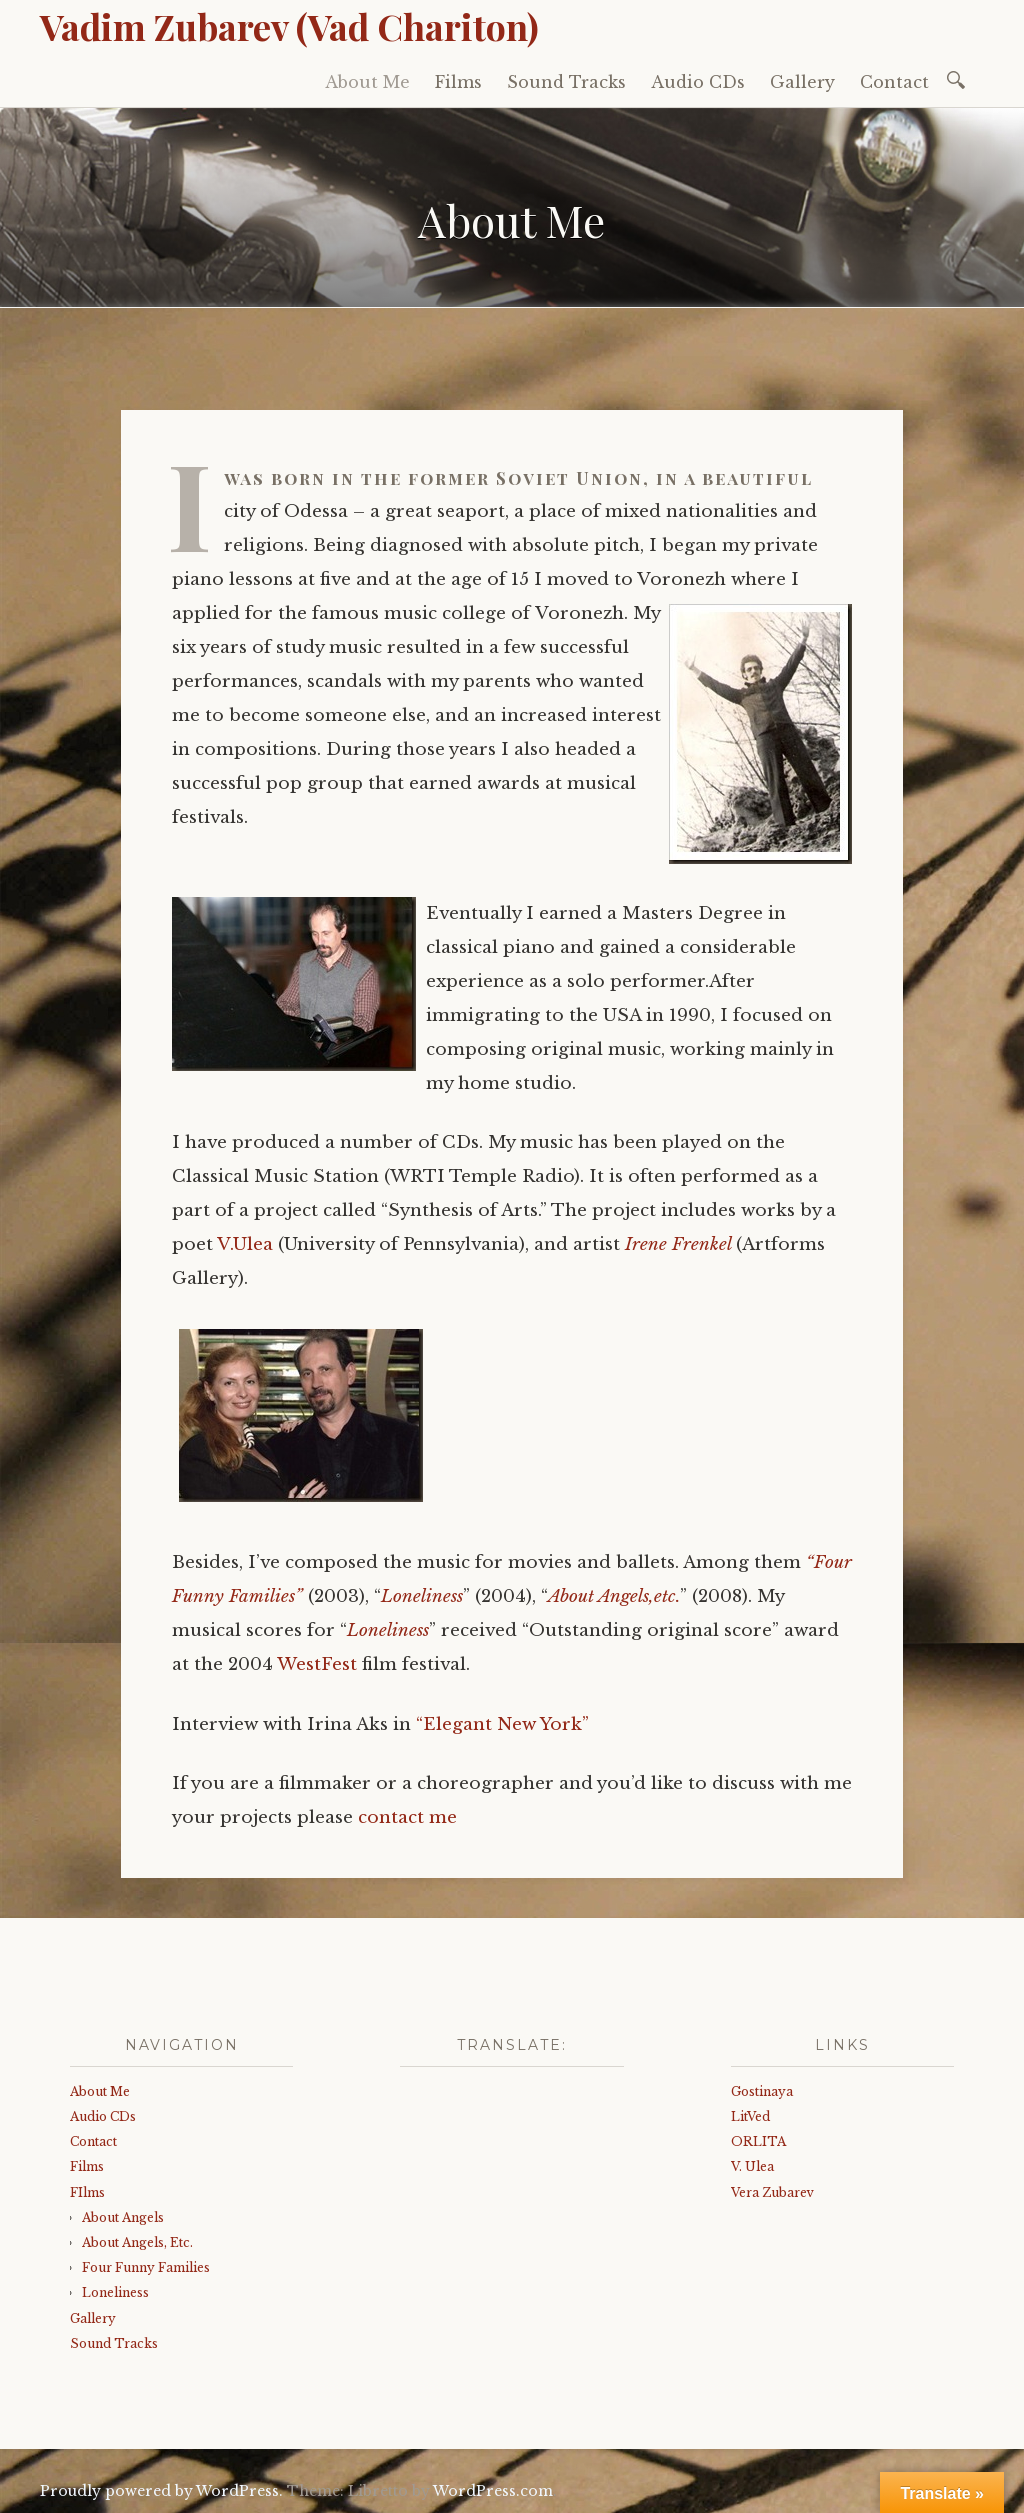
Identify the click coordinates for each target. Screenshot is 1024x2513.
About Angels (123, 2217)
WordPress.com (493, 2491)
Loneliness (422, 1596)
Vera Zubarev (772, 2192)
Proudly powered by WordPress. (161, 2491)
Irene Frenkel (678, 1244)
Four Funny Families (146, 2267)
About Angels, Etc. (137, 2242)
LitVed (750, 2116)
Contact (894, 82)
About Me (367, 82)
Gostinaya (762, 2091)
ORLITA (758, 2141)
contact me (407, 1817)
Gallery (802, 82)
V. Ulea (752, 2166)
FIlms (87, 2192)
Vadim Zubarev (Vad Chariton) (289, 26)
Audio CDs (698, 82)
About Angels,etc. (614, 1596)
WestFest (317, 1664)
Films (458, 82)
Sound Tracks (566, 82)
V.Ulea (245, 1244)
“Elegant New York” (502, 1724)
